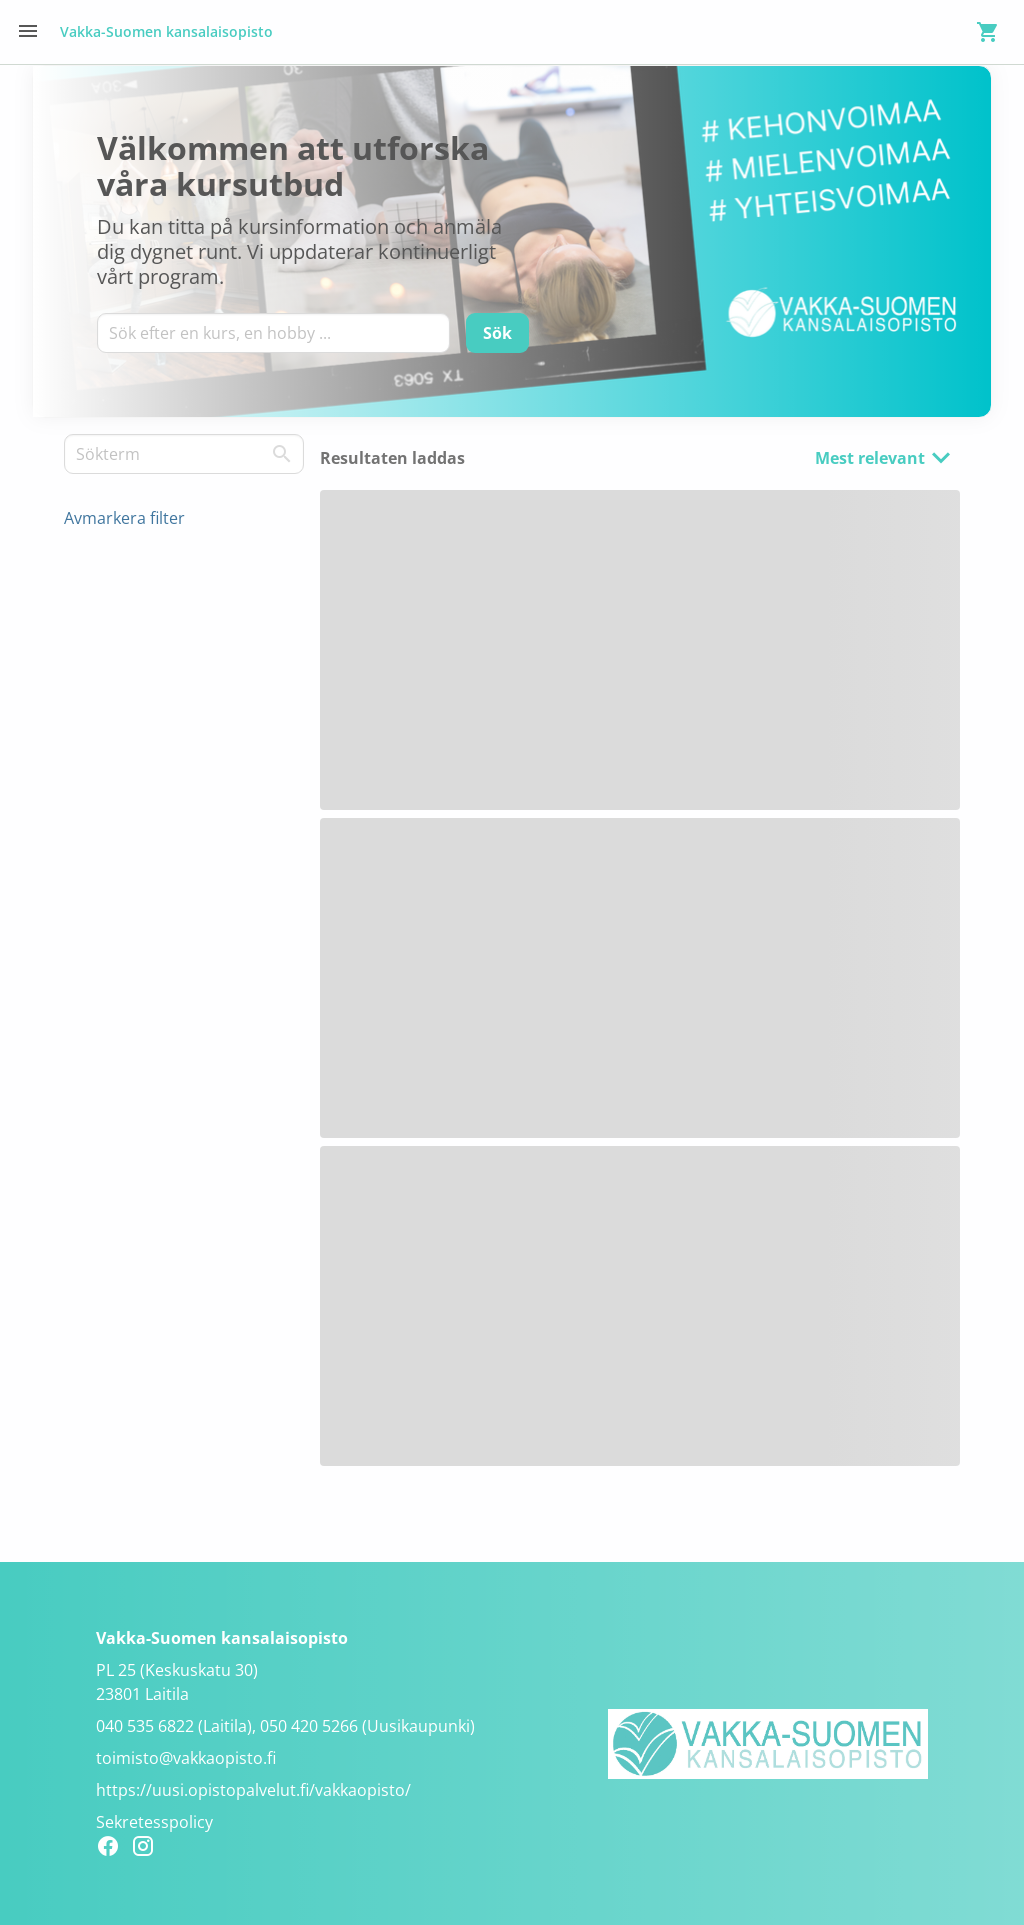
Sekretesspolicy (154, 1822)
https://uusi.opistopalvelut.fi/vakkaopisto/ (253, 1790)
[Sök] (497, 333)
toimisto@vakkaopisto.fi (186, 1758)
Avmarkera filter (124, 518)
